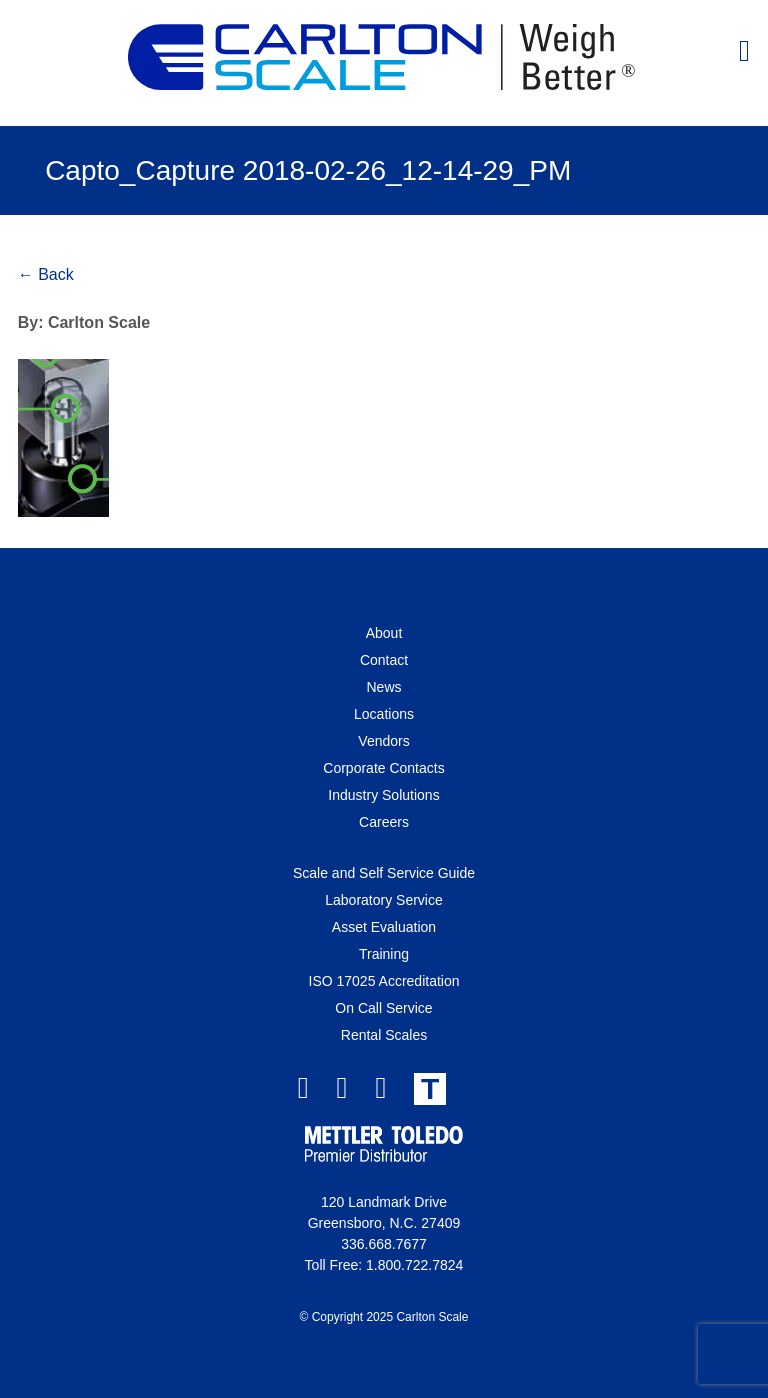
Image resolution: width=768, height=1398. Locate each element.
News (383, 687)
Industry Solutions (383, 795)
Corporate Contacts (383, 768)
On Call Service (383, 1008)
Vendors (383, 741)
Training (384, 954)
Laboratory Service (384, 900)
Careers (384, 822)
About (384, 633)
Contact (384, 660)
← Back (46, 274)
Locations (384, 714)
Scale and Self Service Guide (384, 873)
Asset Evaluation (384, 927)
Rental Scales (384, 1035)
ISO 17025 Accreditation (384, 981)
